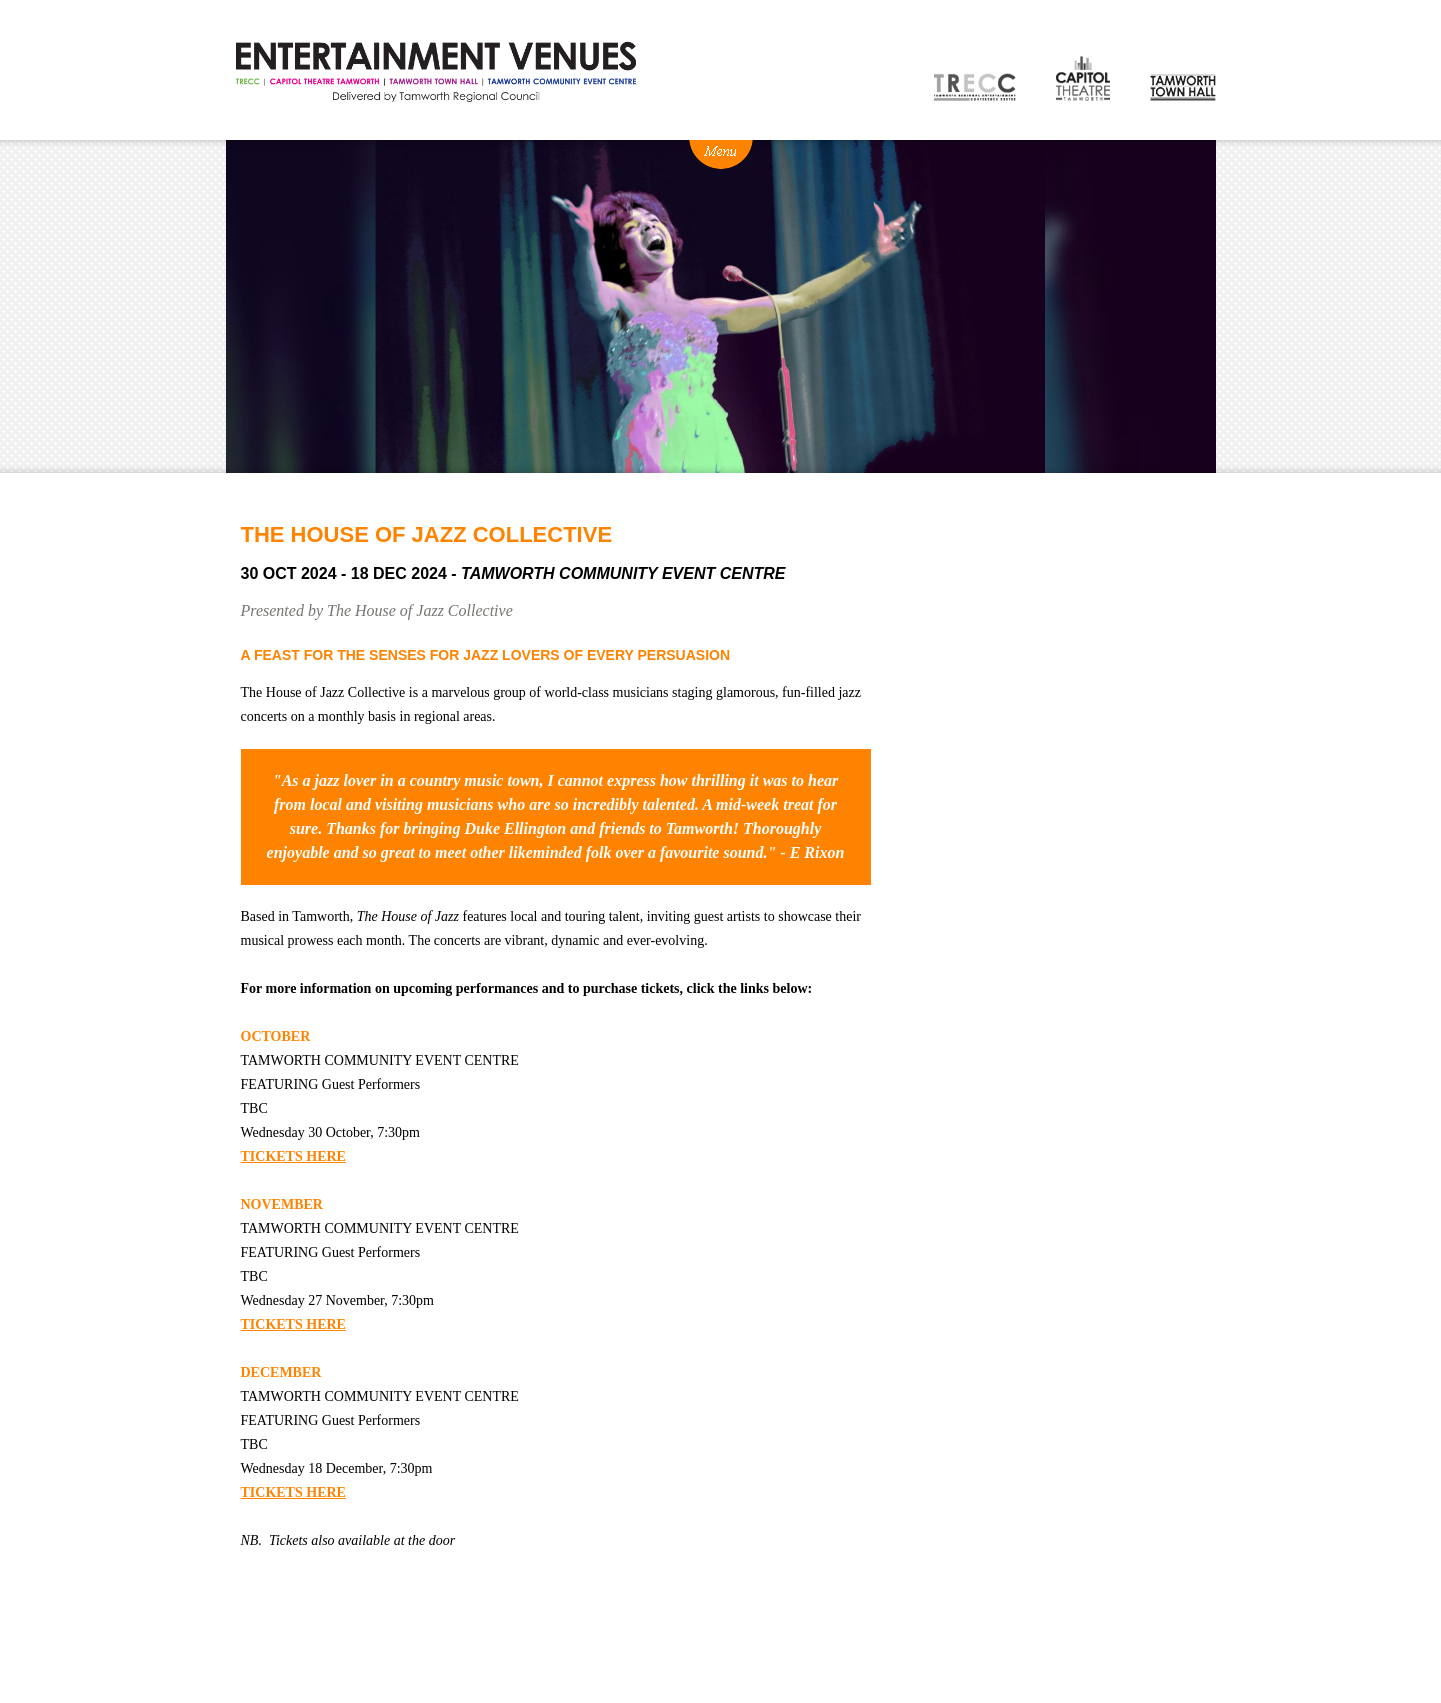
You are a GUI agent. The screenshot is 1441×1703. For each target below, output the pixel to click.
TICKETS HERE (293, 1156)
